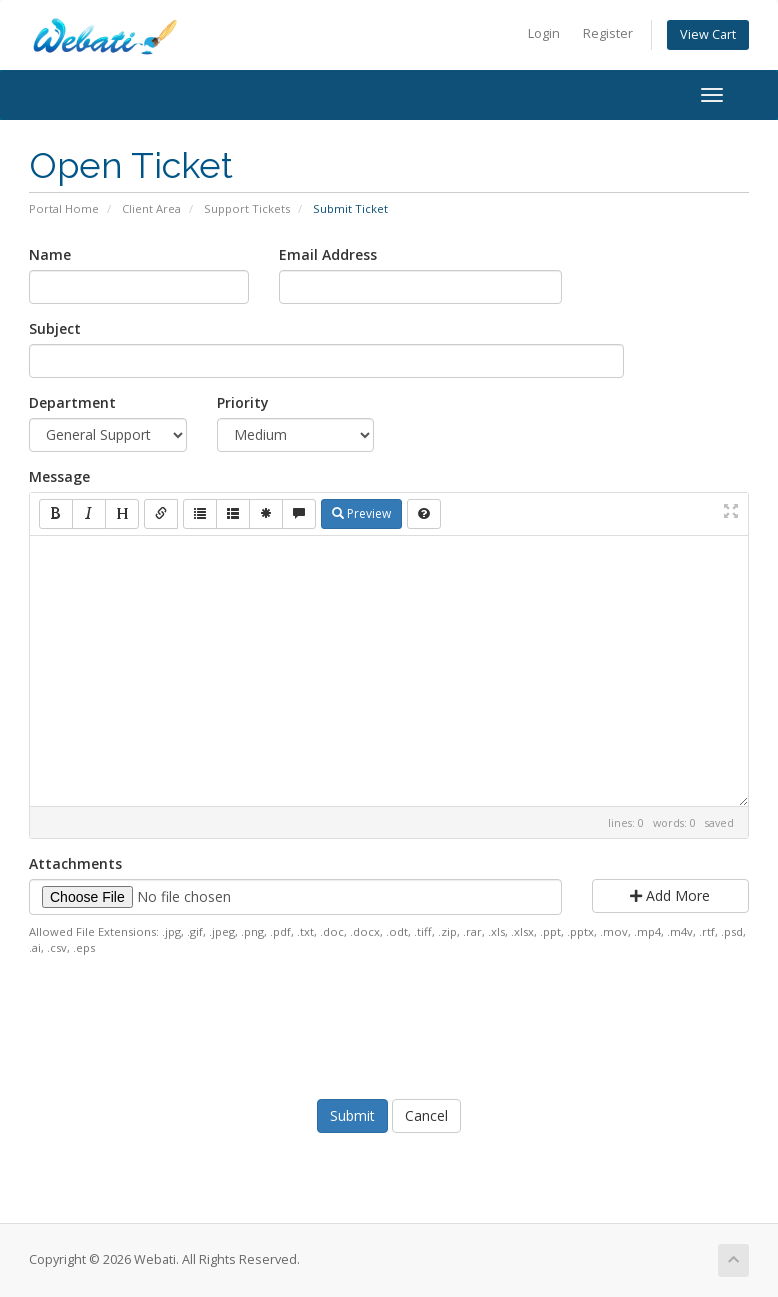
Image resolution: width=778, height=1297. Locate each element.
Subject (55, 328)
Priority (243, 402)
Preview (361, 513)
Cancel (426, 1115)
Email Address (328, 254)
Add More (670, 895)
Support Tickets (247, 208)
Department (72, 402)
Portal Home (64, 208)
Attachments (75, 863)
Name (50, 254)
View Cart (708, 34)
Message (59, 476)
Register (608, 33)
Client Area (151, 208)
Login (544, 33)
